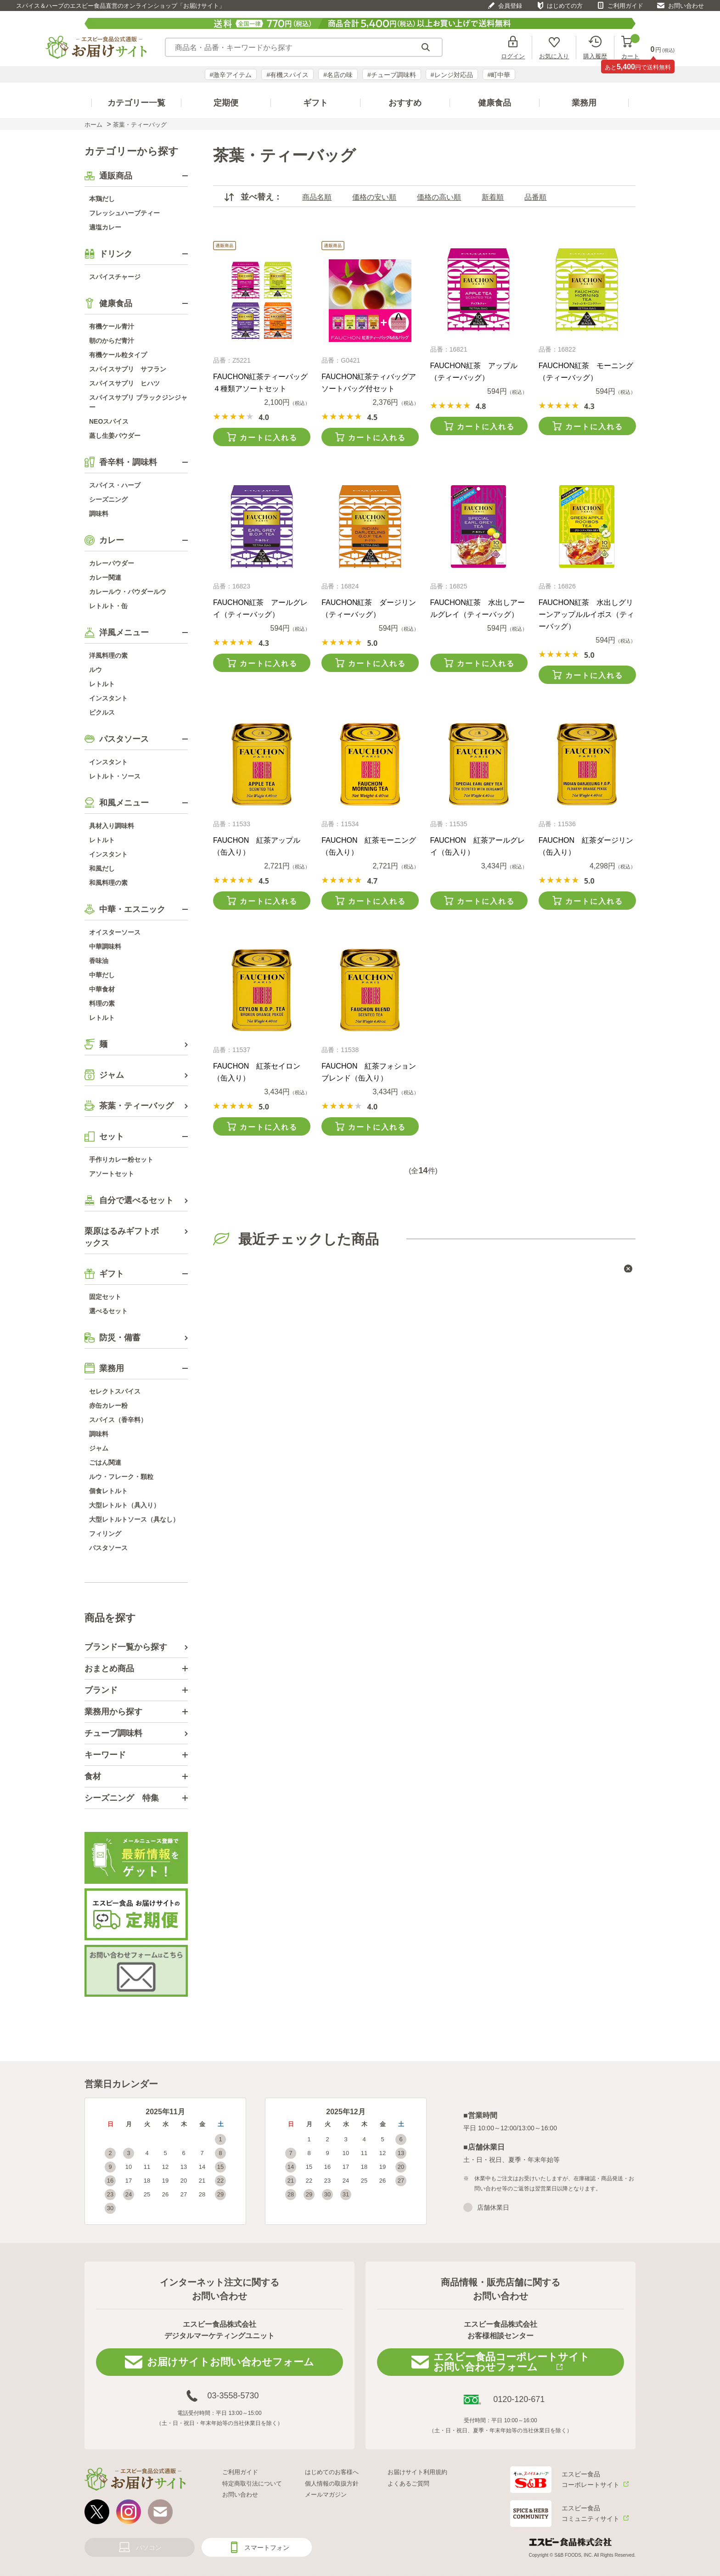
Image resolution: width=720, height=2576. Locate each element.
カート (630, 47)
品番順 (535, 197)
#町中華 (499, 74)
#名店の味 (338, 74)
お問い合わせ (686, 5)
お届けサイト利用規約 (417, 2472)
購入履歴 (595, 56)
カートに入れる (269, 438)
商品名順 (317, 197)
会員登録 (510, 5)
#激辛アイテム (231, 74)
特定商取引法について (252, 2483)
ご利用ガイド (625, 5)
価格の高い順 (439, 197)
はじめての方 (565, 5)
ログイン (513, 56)
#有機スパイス (287, 74)
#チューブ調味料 (391, 74)
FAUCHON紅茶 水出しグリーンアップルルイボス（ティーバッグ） (586, 614)
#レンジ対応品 (452, 74)
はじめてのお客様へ (332, 2472)
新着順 (493, 197)
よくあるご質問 (408, 2483)
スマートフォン (266, 2547)
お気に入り (554, 56)
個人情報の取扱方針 (332, 2483)
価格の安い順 (374, 197)
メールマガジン (326, 2494)
